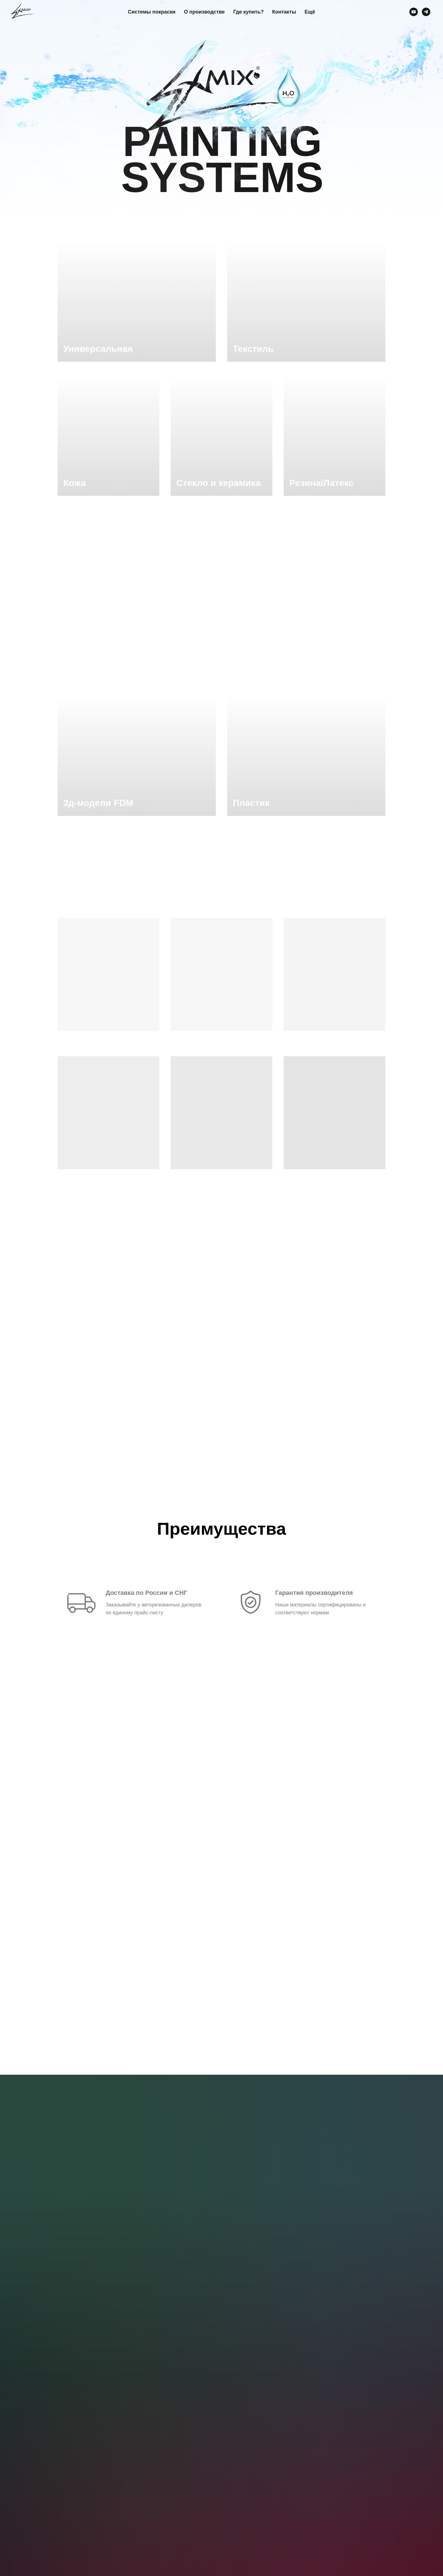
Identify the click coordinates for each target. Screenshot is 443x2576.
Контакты (284, 12)
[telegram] (426, 12)
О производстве (204, 12)
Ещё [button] (310, 12)
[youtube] (413, 12)
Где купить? (248, 12)
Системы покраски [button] (151, 12)
